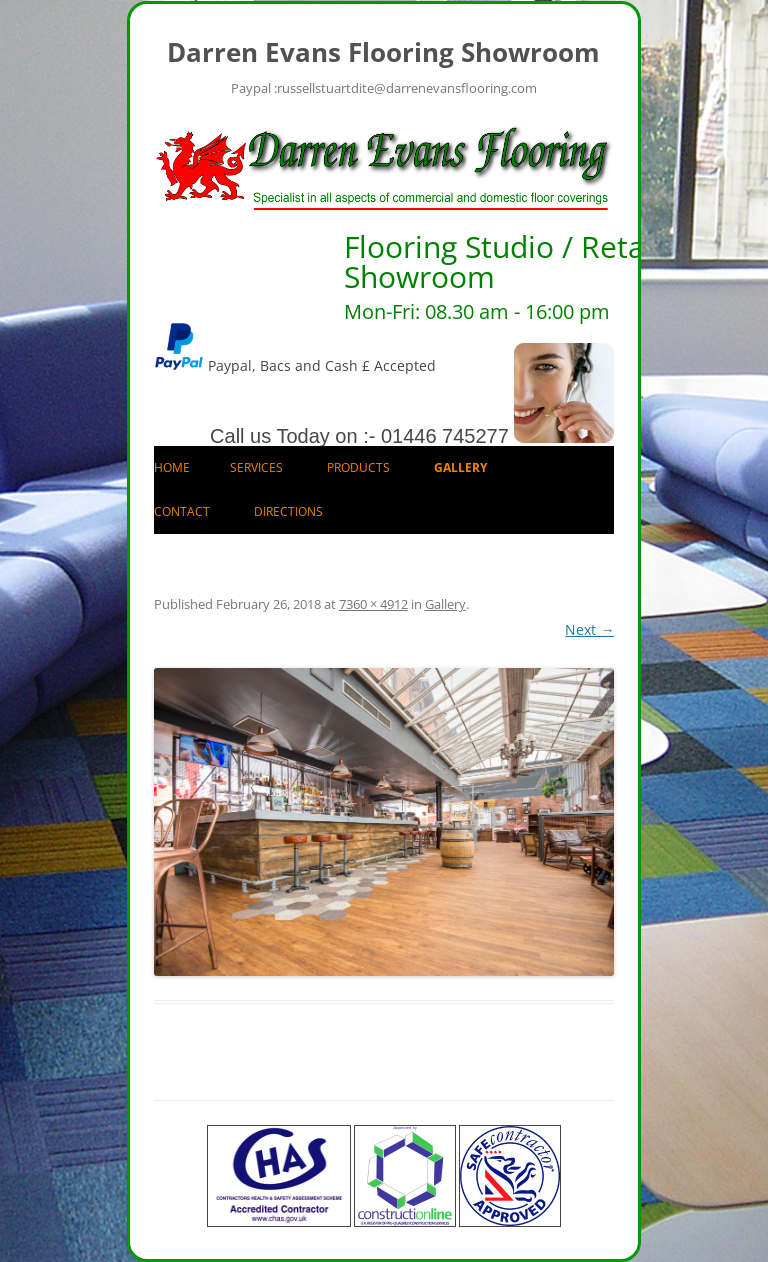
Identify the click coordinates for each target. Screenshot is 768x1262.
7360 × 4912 (373, 604)
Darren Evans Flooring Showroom (383, 52)
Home (172, 467)
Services (256, 467)
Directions (288, 511)
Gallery (460, 467)
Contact (182, 511)
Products (358, 467)
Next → (589, 629)
